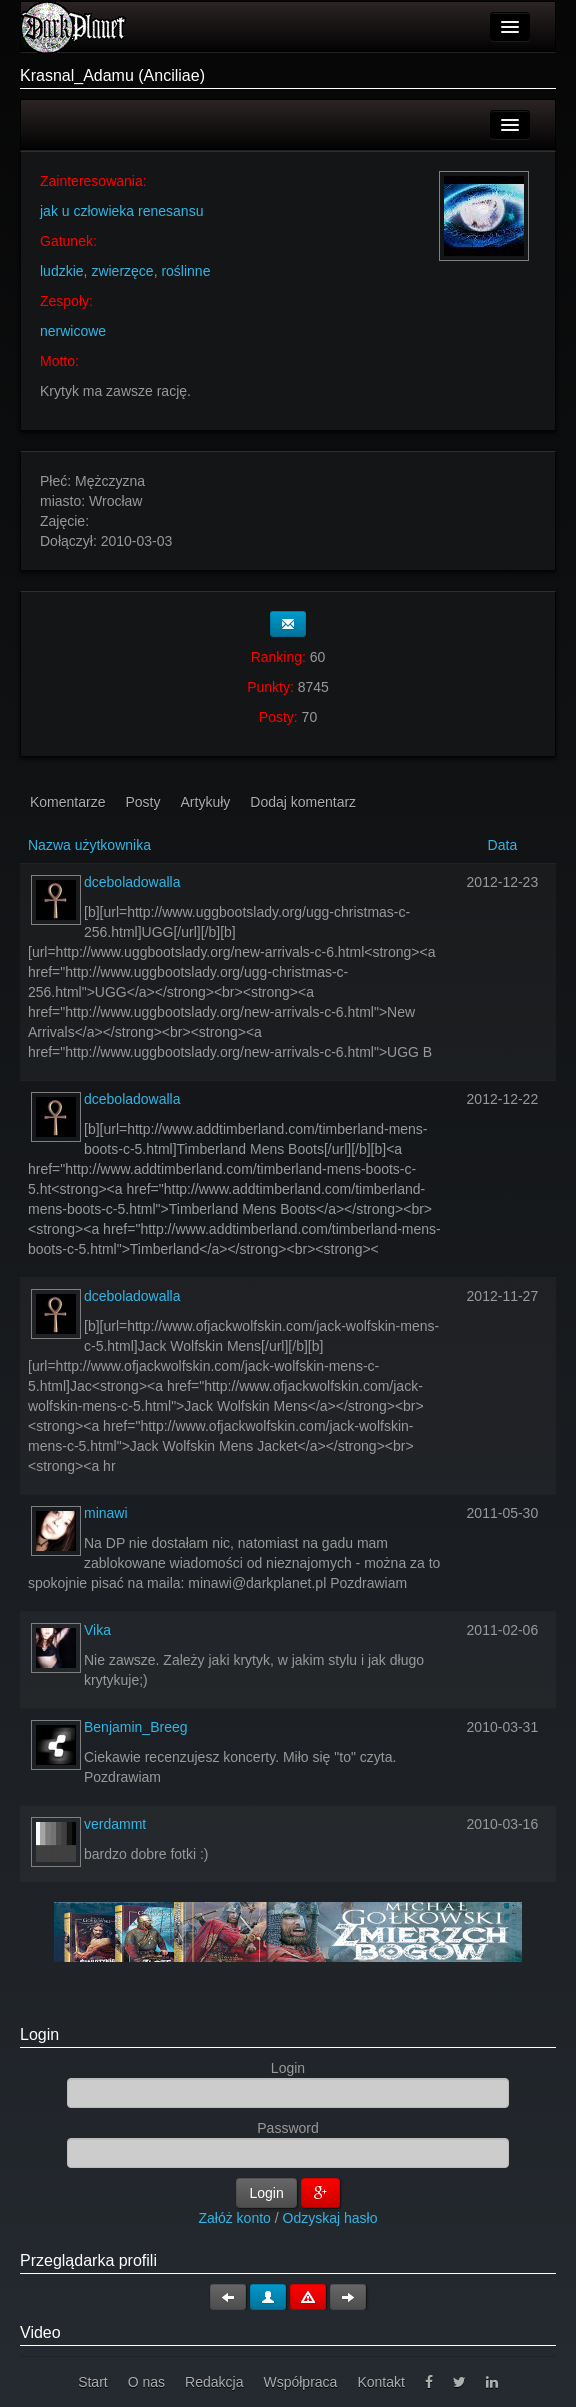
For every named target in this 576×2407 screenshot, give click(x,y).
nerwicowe (73, 331)
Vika (97, 1630)
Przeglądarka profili (88, 2260)
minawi (106, 1513)
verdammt (115, 1824)
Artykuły (206, 802)
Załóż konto (235, 2218)
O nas (146, 2382)
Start (93, 2382)
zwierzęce (122, 271)
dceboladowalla (132, 882)
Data (503, 845)
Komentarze (67, 802)
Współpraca (300, 2382)
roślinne (185, 271)
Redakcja (214, 2382)
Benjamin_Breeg (136, 1727)
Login (39, 2034)
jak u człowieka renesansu (121, 211)
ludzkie (62, 271)
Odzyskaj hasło (330, 2218)
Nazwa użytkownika (89, 845)
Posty (142, 802)
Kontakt (380, 2382)
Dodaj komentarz (303, 802)
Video (40, 2332)
